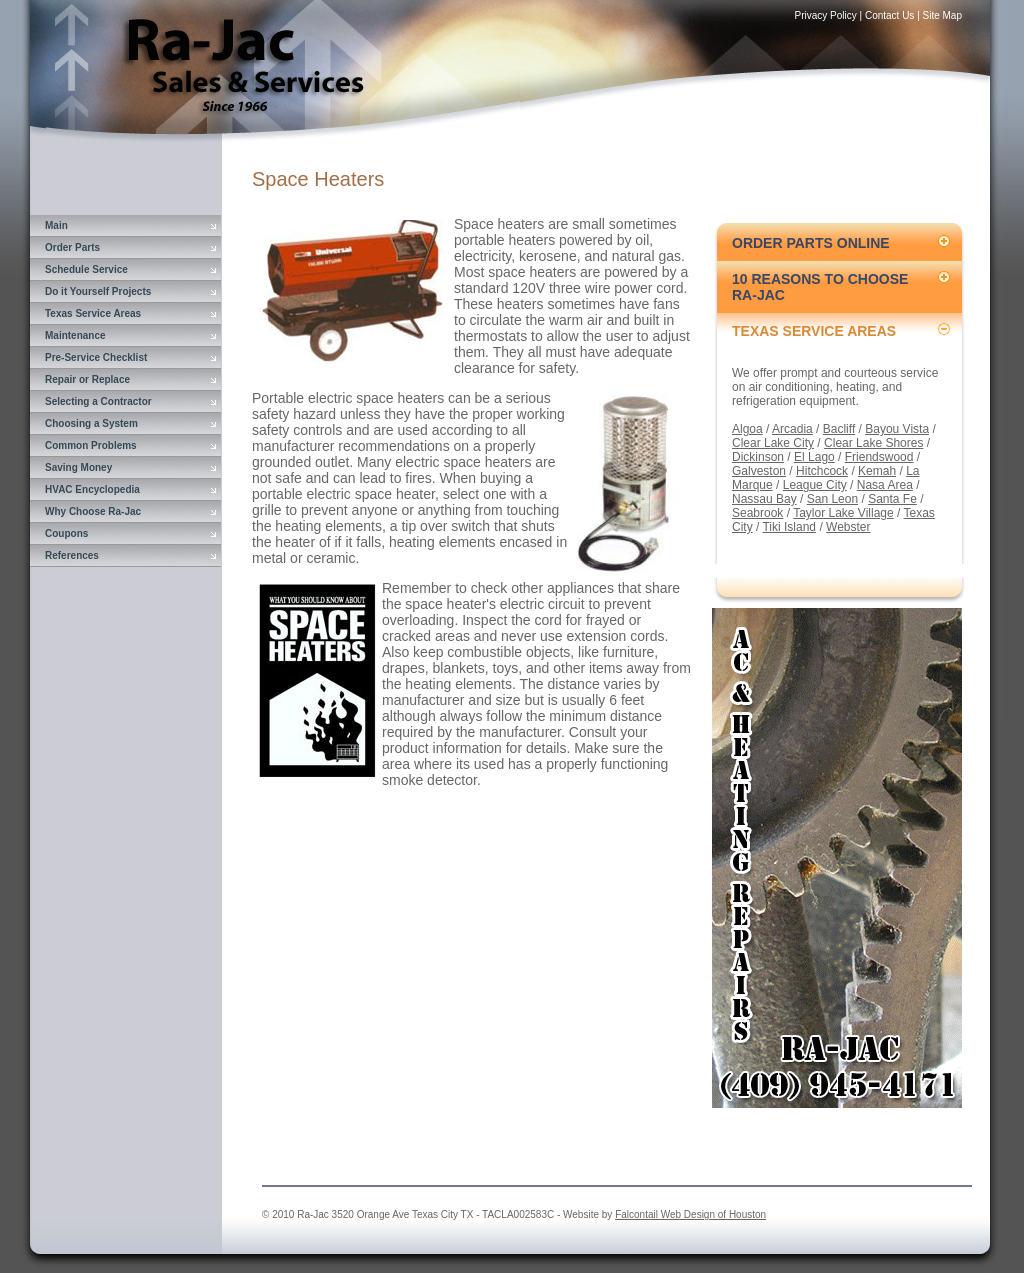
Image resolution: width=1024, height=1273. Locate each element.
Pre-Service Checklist (96, 357)
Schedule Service (86, 269)
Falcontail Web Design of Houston (690, 1214)
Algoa (747, 429)
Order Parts (72, 247)
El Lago (814, 457)
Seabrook (757, 513)
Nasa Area (885, 485)
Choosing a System (91, 423)
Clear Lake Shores (873, 443)
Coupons (66, 533)
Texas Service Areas (93, 313)
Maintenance (75, 335)
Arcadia (792, 429)
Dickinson (758, 457)
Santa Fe (892, 499)
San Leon (832, 499)
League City (815, 485)
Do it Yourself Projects (98, 291)
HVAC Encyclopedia (92, 489)
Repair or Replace (87, 379)
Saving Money (78, 467)
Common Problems (91, 445)
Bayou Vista (897, 429)
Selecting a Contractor (98, 401)
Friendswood (879, 457)
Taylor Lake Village (843, 513)
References (72, 555)
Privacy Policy (826, 15)
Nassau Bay (764, 499)
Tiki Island (789, 527)
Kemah (877, 471)
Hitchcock (822, 471)
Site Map (942, 15)
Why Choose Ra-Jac (93, 511)
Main (56, 225)
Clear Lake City (773, 443)
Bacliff (839, 429)
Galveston (759, 471)
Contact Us (889, 15)
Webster (848, 527)
